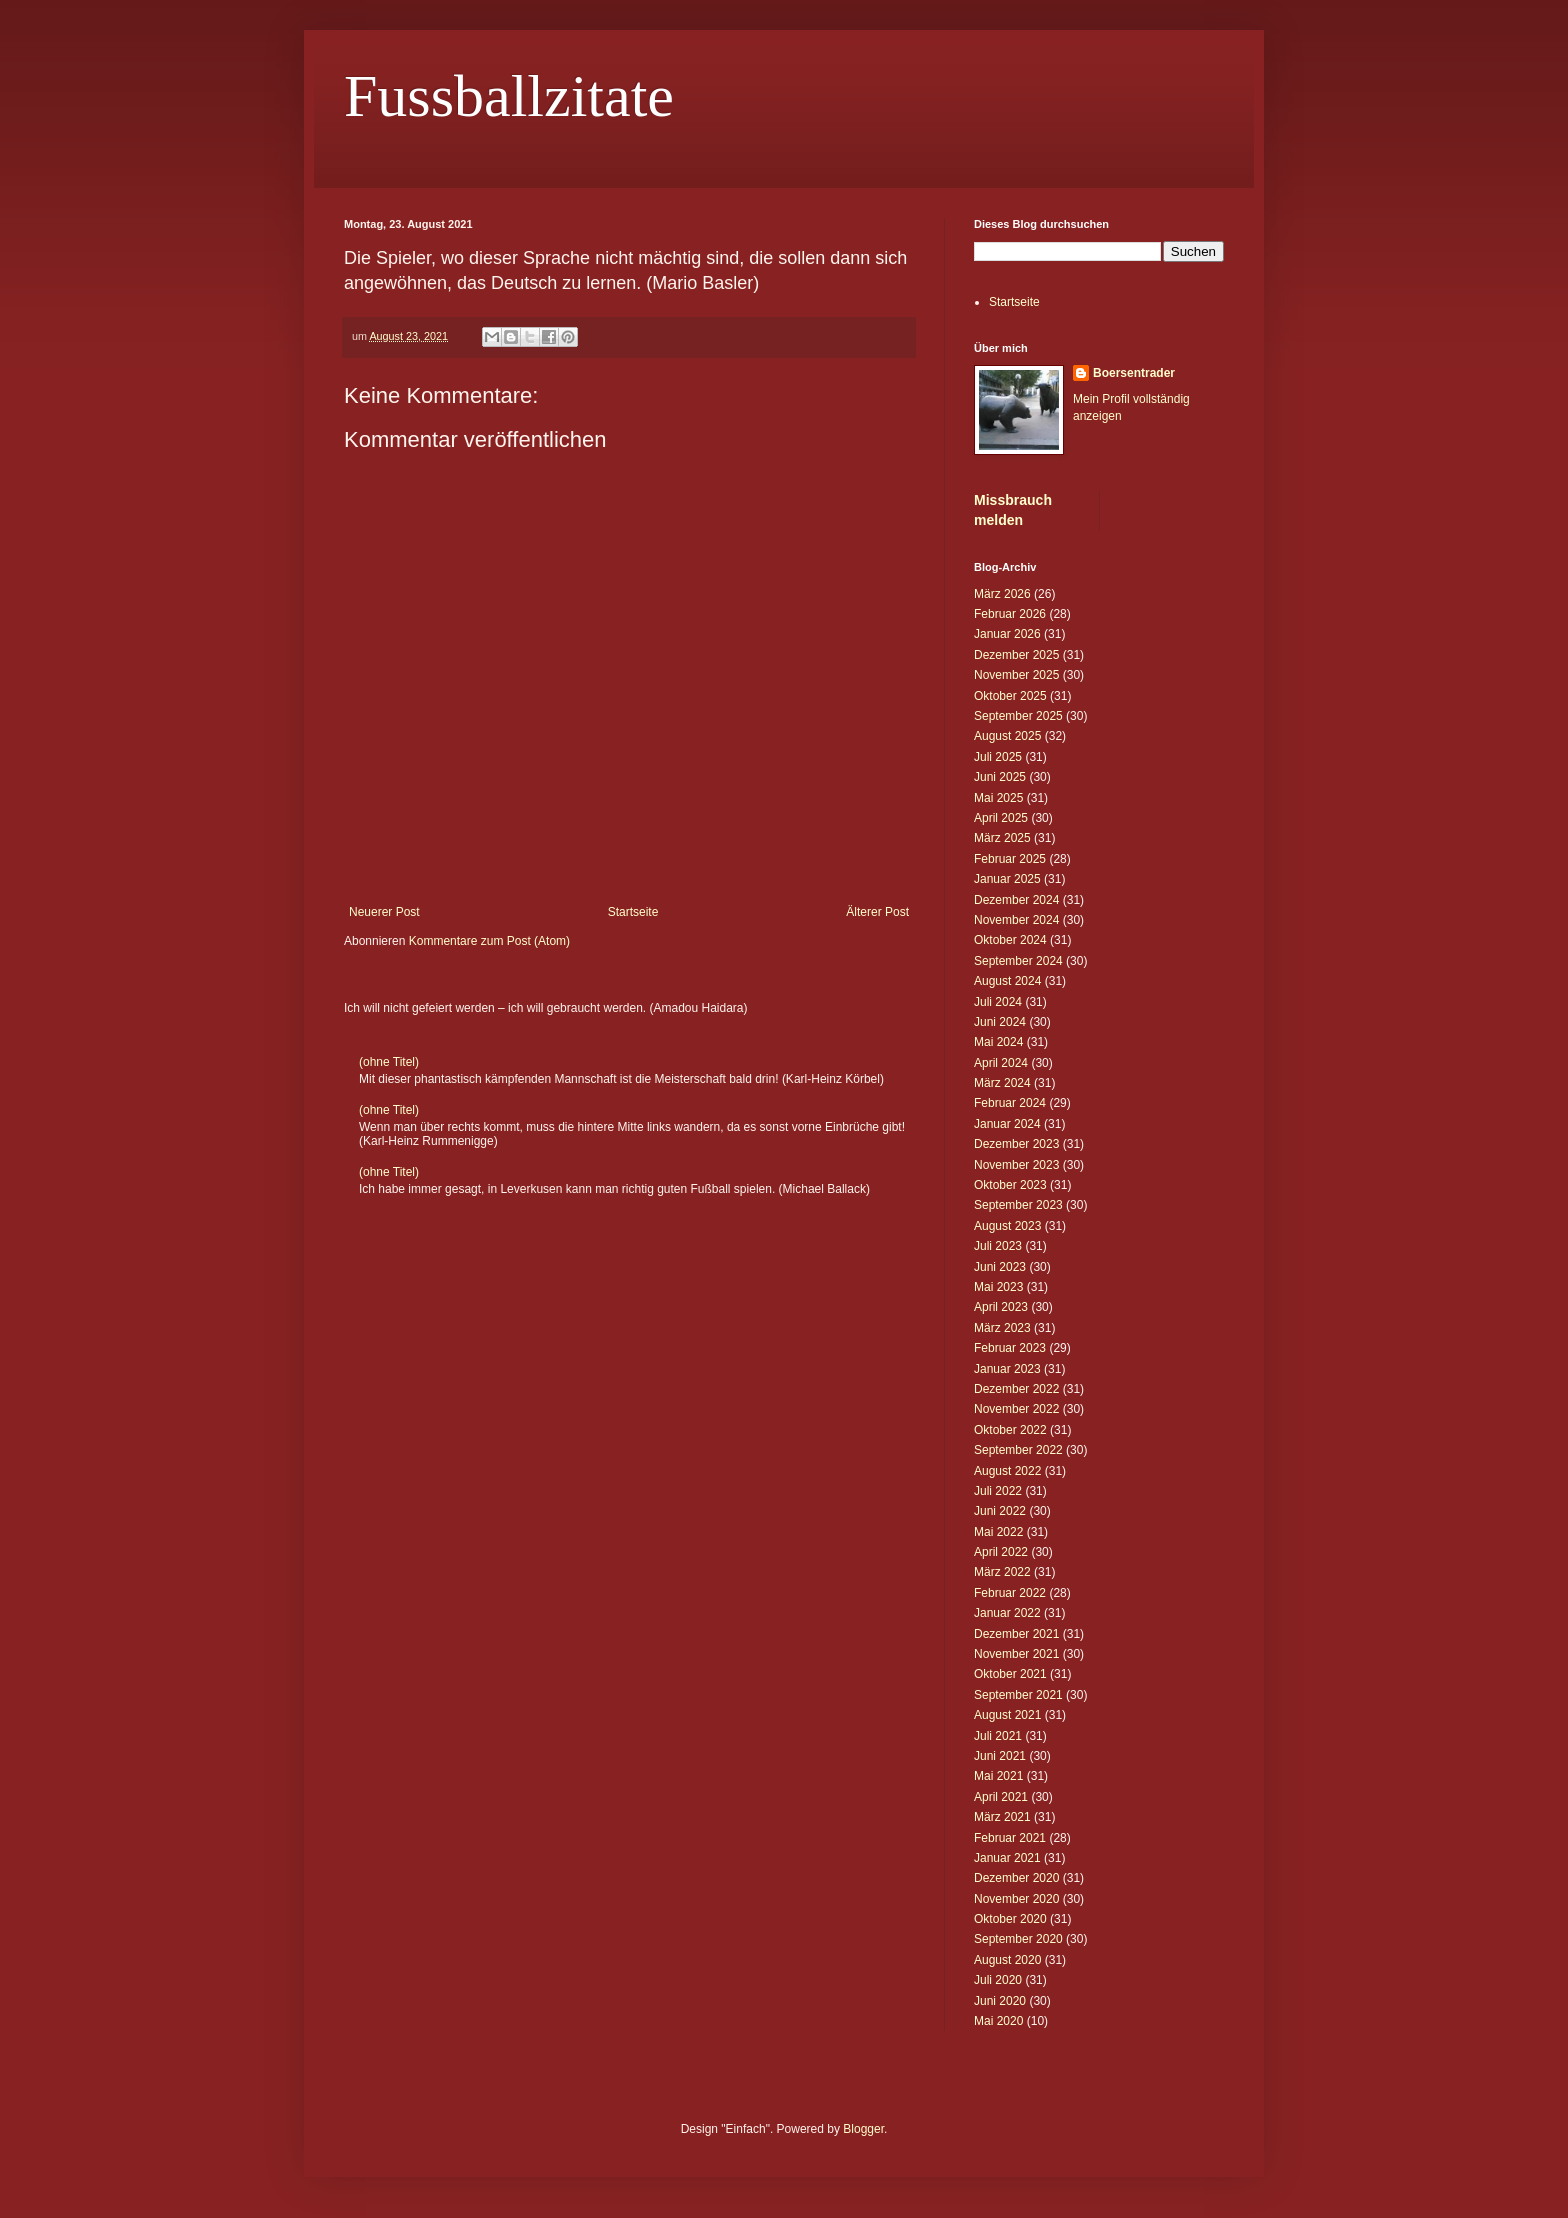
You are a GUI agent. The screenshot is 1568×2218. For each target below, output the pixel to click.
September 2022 (1018, 1450)
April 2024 (1001, 1063)
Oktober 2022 (1010, 1430)
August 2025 (1007, 736)
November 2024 (1016, 920)
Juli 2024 (998, 1002)
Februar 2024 (1010, 1103)
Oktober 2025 (1010, 696)
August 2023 (1007, 1226)
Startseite (633, 912)
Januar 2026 (1007, 634)
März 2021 (1002, 1817)
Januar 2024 (1007, 1124)
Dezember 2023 (1016, 1144)
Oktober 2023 (1010, 1185)
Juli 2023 (998, 1246)
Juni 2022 (1000, 1511)
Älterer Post (877, 912)
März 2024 (1002, 1083)
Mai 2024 (998, 1042)
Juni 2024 (1000, 1022)
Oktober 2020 (1010, 1919)
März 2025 (1002, 838)
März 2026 (1002, 594)
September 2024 (1018, 961)
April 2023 (1001, 1307)
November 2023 (1016, 1165)
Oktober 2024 (1010, 940)
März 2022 (1002, 1572)
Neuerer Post (384, 912)
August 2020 (1007, 1960)
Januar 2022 (1007, 1613)
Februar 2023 (1010, 1348)
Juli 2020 (998, 1980)
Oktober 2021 (1010, 1674)
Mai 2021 (998, 1776)
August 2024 (1007, 981)
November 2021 (1016, 1654)
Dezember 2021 (1016, 1634)
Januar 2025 (1007, 879)
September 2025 (1018, 716)
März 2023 (1002, 1328)
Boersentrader (1134, 373)
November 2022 (1016, 1409)
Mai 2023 (998, 1287)
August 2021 (1007, 1715)
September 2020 (1018, 1939)
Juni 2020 (1000, 2001)
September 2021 (1018, 1695)
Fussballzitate (509, 96)
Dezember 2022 (1016, 1389)
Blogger (863, 2129)
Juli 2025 (998, 757)
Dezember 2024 (1016, 900)
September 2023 (1018, 1205)
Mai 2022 (998, 1532)
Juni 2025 (1000, 777)
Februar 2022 (1010, 1593)
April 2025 (1001, 818)
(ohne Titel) (389, 1062)
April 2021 (1001, 1797)
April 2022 (1001, 1552)
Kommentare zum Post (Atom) (489, 941)
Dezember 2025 (1016, 655)
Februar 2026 (1010, 614)
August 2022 (1007, 1471)
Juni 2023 (1000, 1267)
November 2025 (1016, 675)
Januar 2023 (1007, 1369)
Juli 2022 (998, 1491)
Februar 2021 (1010, 1838)
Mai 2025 (998, 798)
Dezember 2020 (1016, 1878)
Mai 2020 (998, 2021)
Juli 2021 (998, 1736)
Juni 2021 (1000, 1756)
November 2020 (1016, 1899)
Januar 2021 (1007, 1858)
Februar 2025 (1010, 859)
